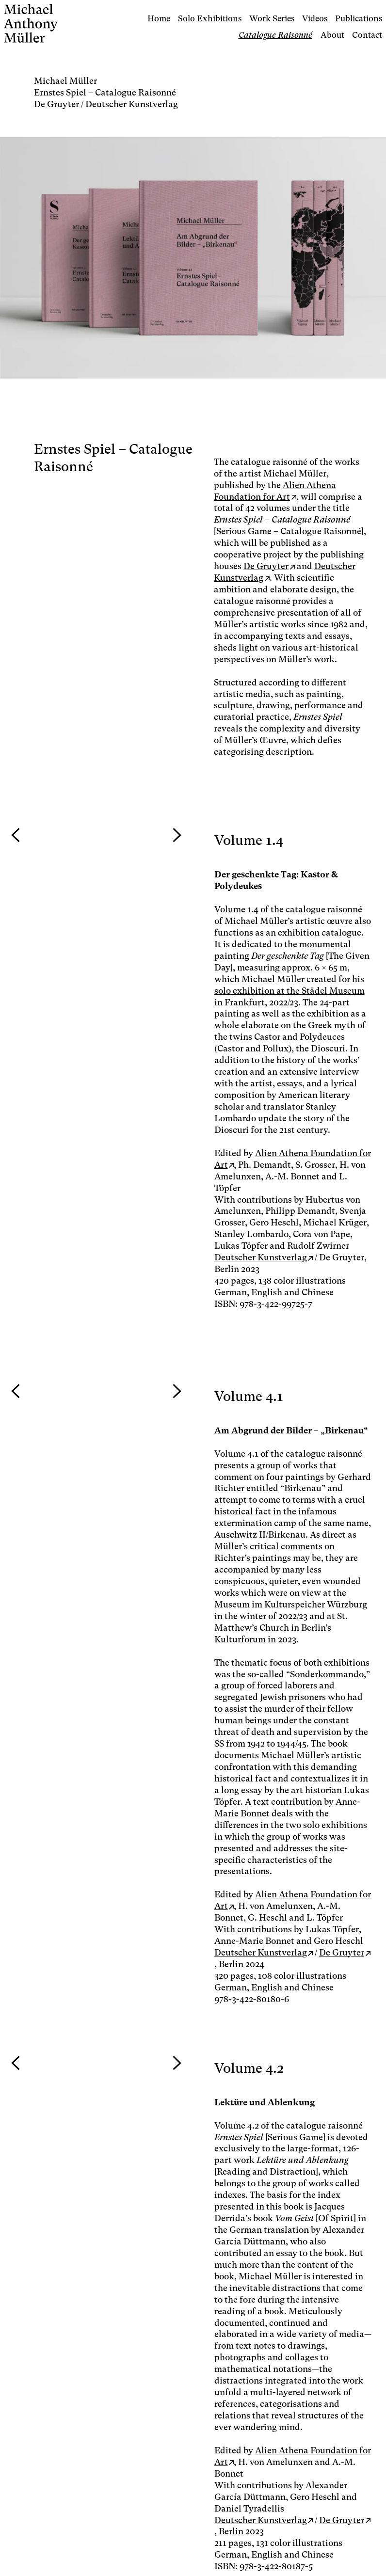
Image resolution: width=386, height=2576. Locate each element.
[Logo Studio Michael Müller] (60, 23)
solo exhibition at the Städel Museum (289, 991)
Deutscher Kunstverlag (260, 1257)
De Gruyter (266, 566)
